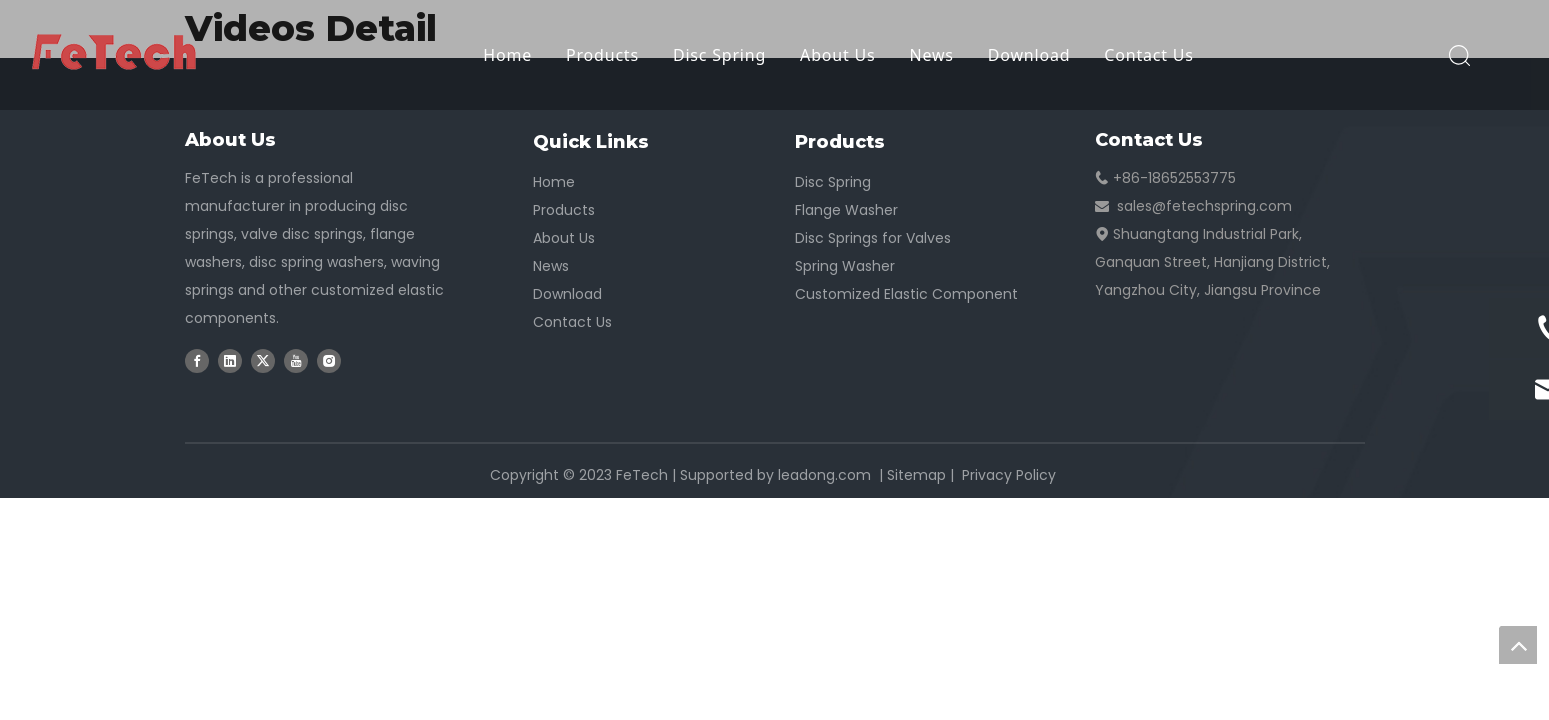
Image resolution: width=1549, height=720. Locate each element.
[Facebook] (197, 360)
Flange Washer (846, 210)
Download (1029, 55)
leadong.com (824, 475)
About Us (837, 55)
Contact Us (1148, 55)
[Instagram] (329, 360)
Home (507, 55)
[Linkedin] (230, 360)
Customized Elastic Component (906, 294)
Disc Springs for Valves (873, 238)
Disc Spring (719, 55)
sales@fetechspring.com (1204, 206)
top (1518, 645)
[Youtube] (296, 360)
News (931, 55)
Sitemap (916, 475)
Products (602, 55)
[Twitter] (263, 360)
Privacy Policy (1009, 475)
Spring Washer (845, 266)
